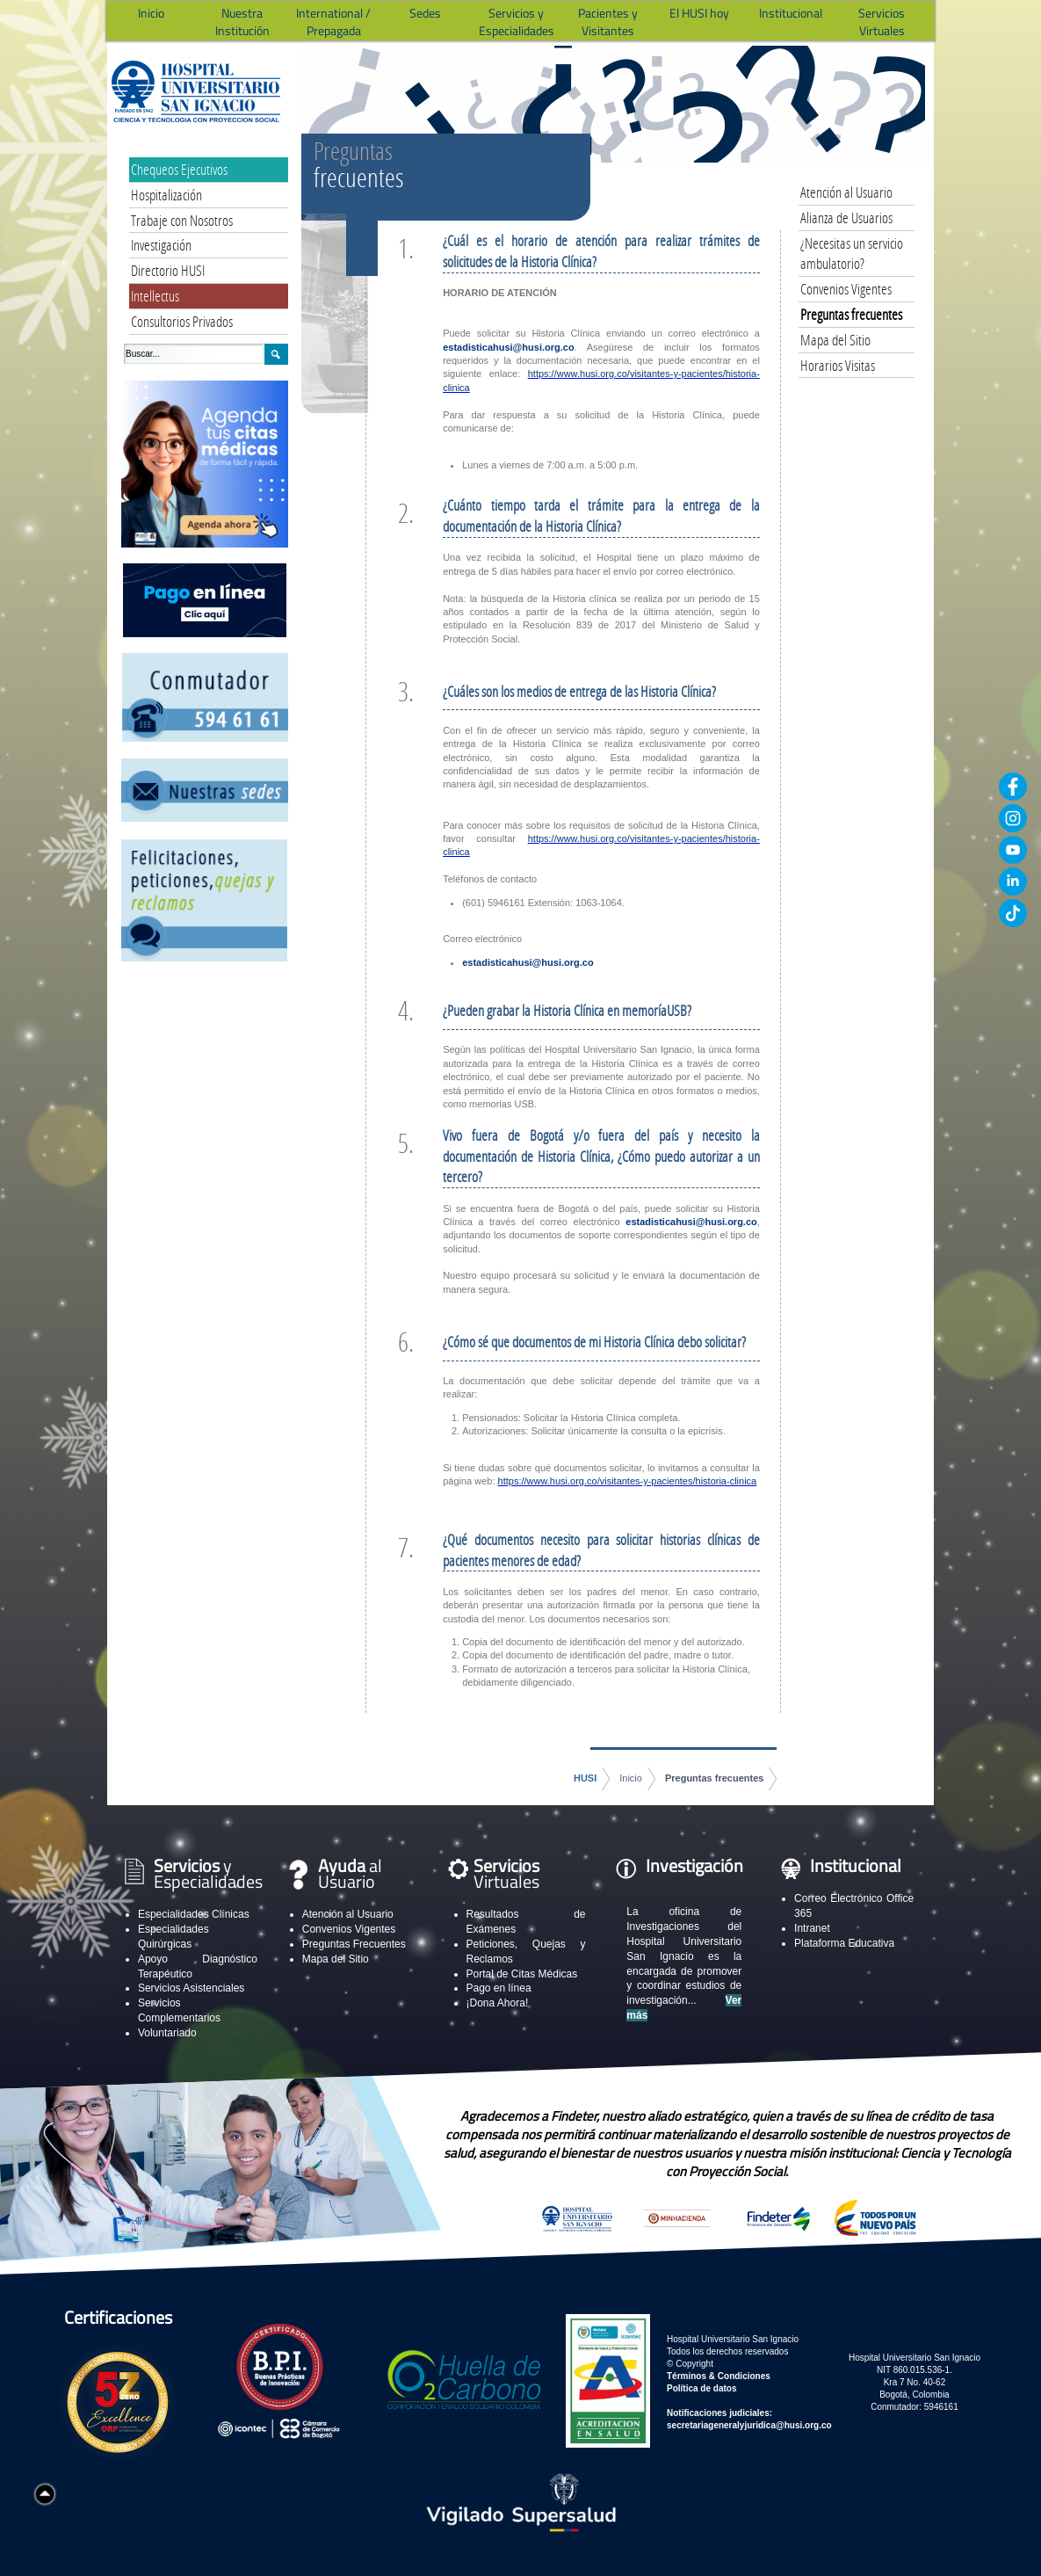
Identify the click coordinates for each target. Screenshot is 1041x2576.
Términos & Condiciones (718, 2376)
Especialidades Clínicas (193, 1914)
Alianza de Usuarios (846, 217)
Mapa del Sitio (835, 340)
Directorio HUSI (168, 270)
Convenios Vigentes (846, 289)
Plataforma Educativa (844, 1943)
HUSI (585, 1778)
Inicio (630, 1778)
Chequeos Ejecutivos (179, 169)
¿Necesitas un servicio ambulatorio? (851, 253)
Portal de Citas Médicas (522, 1974)
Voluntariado (167, 2033)
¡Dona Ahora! (497, 2003)
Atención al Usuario (846, 192)
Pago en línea (498, 1988)
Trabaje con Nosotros (182, 220)
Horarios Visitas (837, 365)
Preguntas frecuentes (714, 1778)
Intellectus (155, 296)
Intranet (812, 1928)
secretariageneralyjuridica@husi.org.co (749, 2425)
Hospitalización (166, 195)
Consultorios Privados (182, 321)
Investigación (161, 245)
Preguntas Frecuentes (354, 1944)
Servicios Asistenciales (191, 1988)
